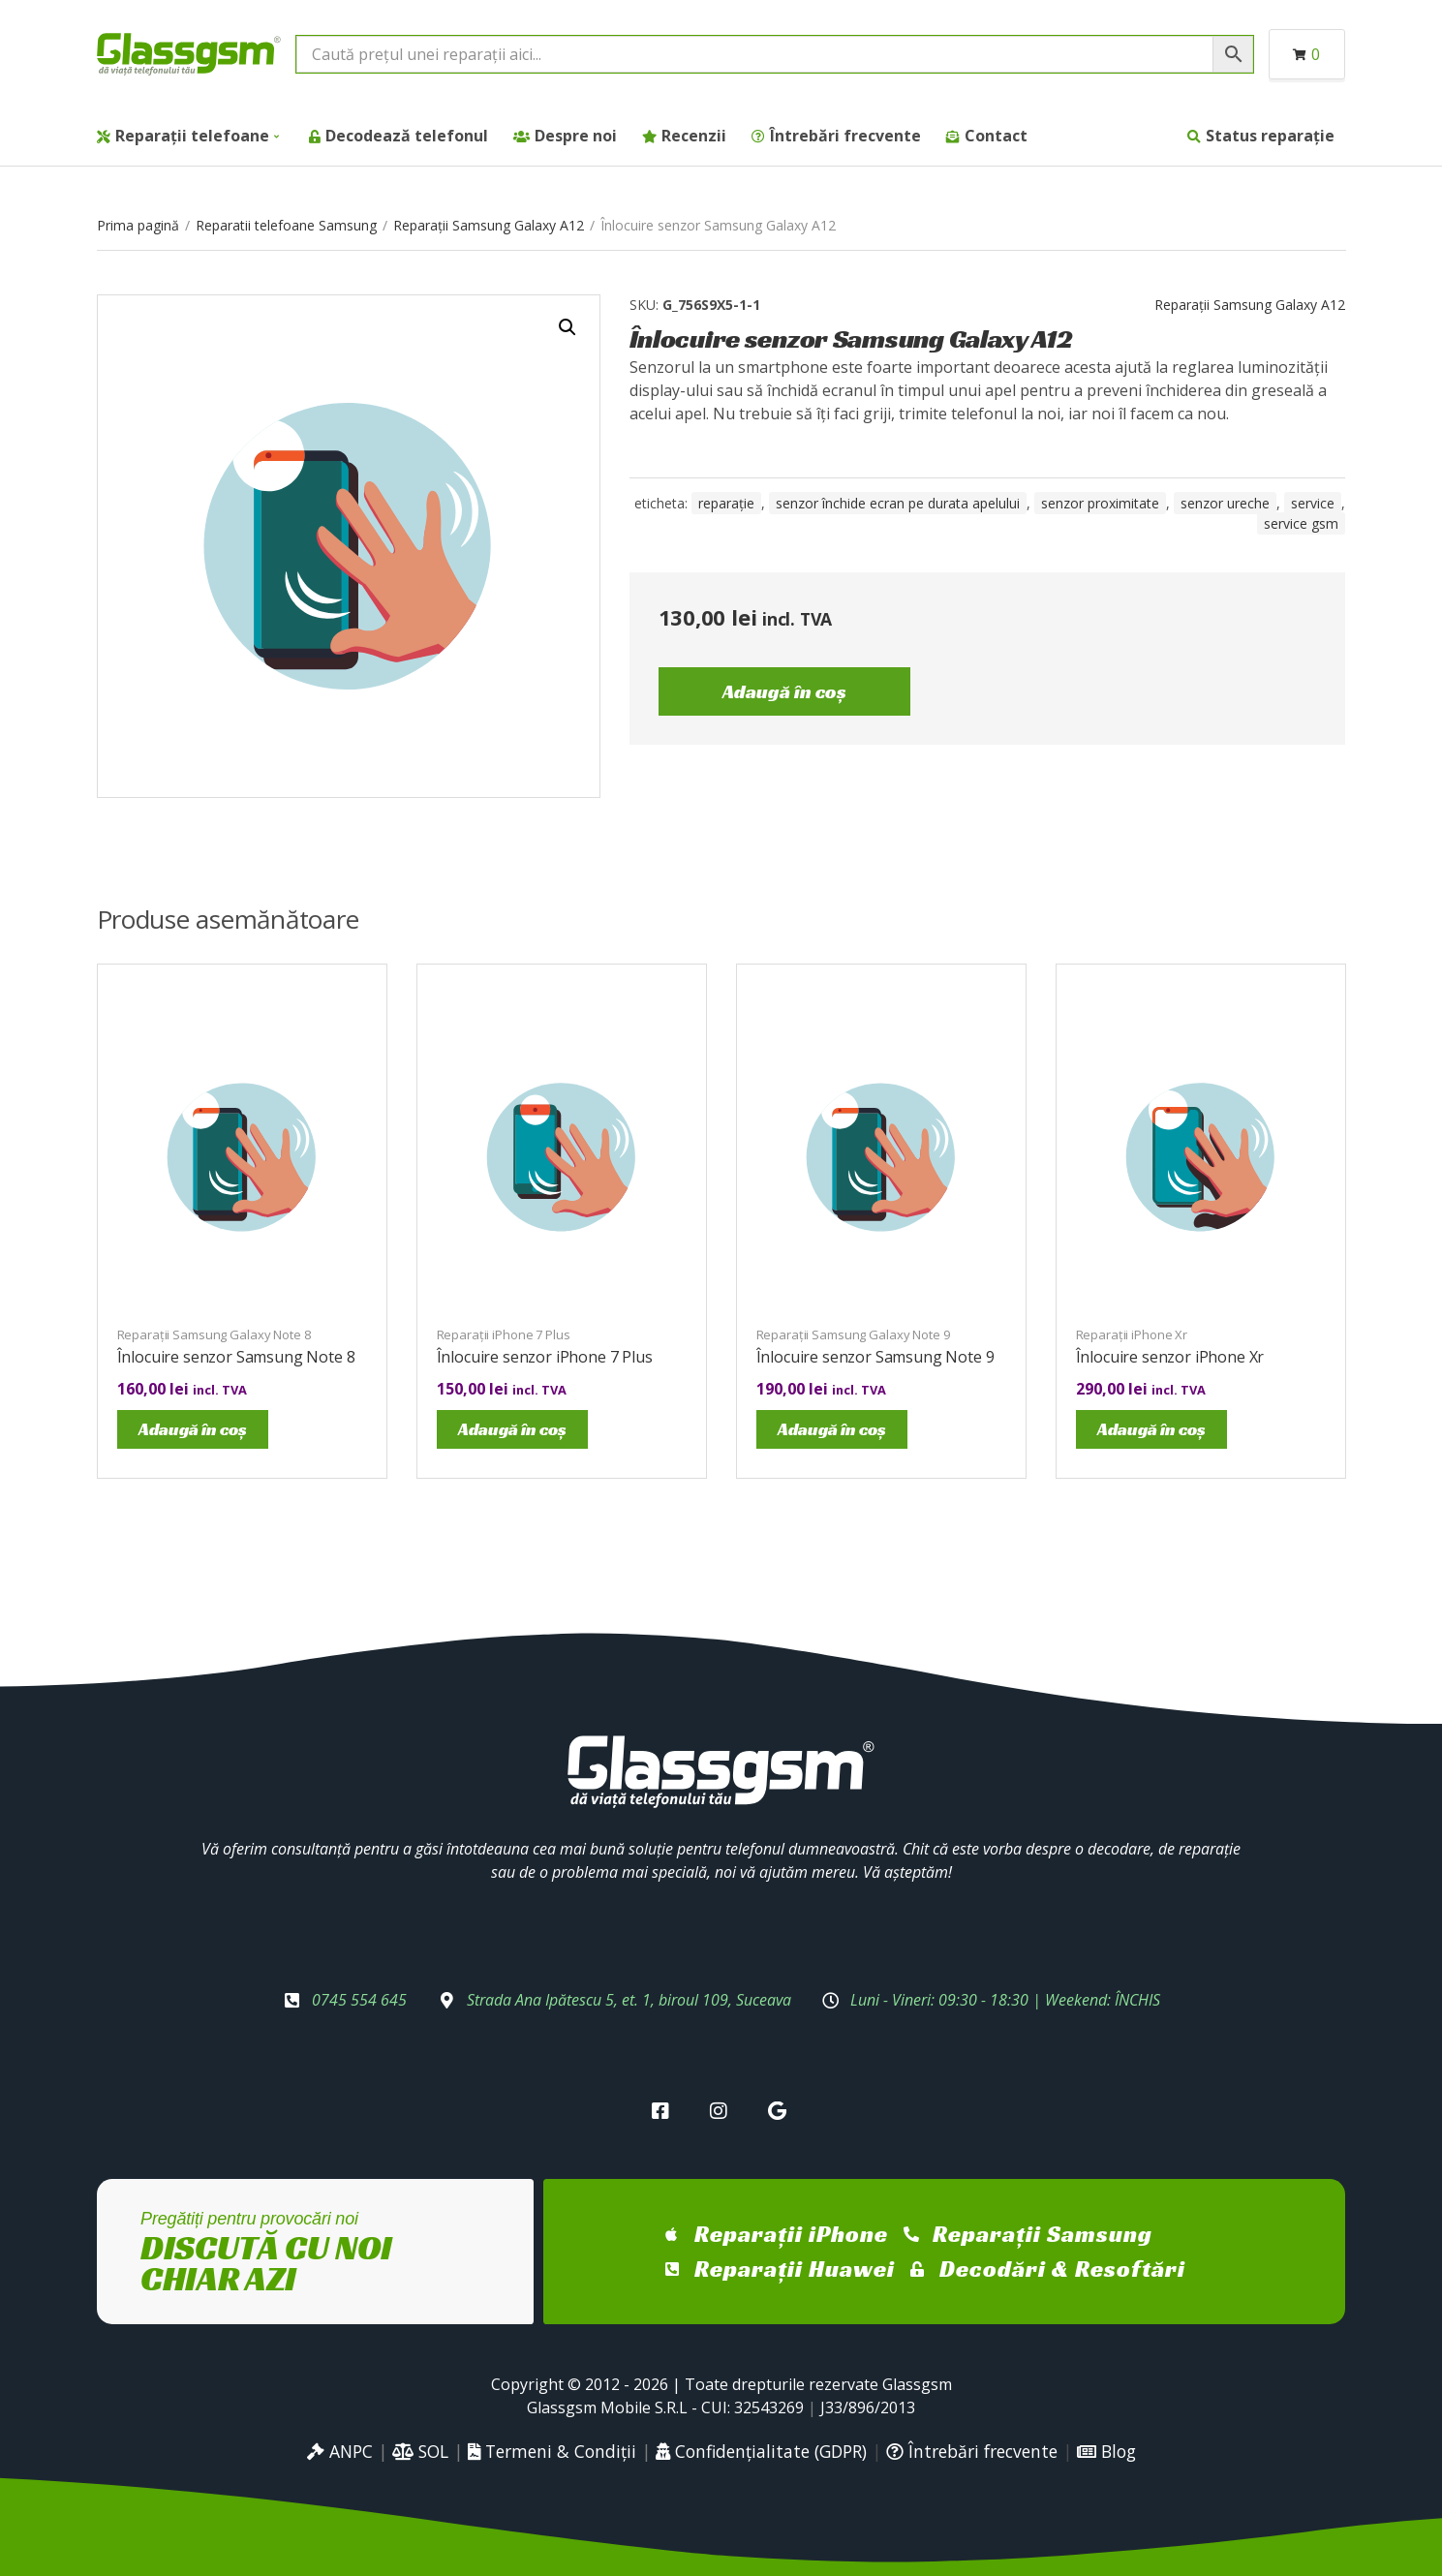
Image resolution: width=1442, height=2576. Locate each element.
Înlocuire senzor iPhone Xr (1170, 1356)
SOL (420, 2451)
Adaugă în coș (784, 691)
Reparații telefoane (192, 135)
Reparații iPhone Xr (1132, 1334)
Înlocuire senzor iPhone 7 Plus (545, 1356)
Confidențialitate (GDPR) (761, 2451)
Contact (996, 135)
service (1313, 503)
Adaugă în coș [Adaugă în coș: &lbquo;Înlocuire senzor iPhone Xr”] (1151, 1429)
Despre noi (576, 135)
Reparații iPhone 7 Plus (503, 1334)
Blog (1106, 2451)
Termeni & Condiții (552, 2451)
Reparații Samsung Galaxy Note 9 (853, 1334)
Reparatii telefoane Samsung (286, 225)
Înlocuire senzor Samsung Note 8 (236, 1356)
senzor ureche (1225, 503)
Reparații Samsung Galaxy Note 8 (214, 1334)
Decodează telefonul (406, 135)
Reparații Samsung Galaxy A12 (488, 225)
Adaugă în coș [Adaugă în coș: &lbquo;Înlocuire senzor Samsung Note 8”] (192, 1429)
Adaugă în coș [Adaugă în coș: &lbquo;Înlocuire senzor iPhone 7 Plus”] (512, 1429)
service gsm (1301, 523)
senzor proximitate (1100, 503)
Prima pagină (138, 225)
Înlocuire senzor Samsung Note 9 (875, 1356)
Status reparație (1270, 135)
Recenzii (693, 135)
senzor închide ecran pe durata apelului (898, 503)
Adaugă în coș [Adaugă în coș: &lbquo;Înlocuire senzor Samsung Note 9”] (832, 1429)
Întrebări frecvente (845, 135)
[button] (567, 327)
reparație (726, 503)
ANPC (340, 2451)
